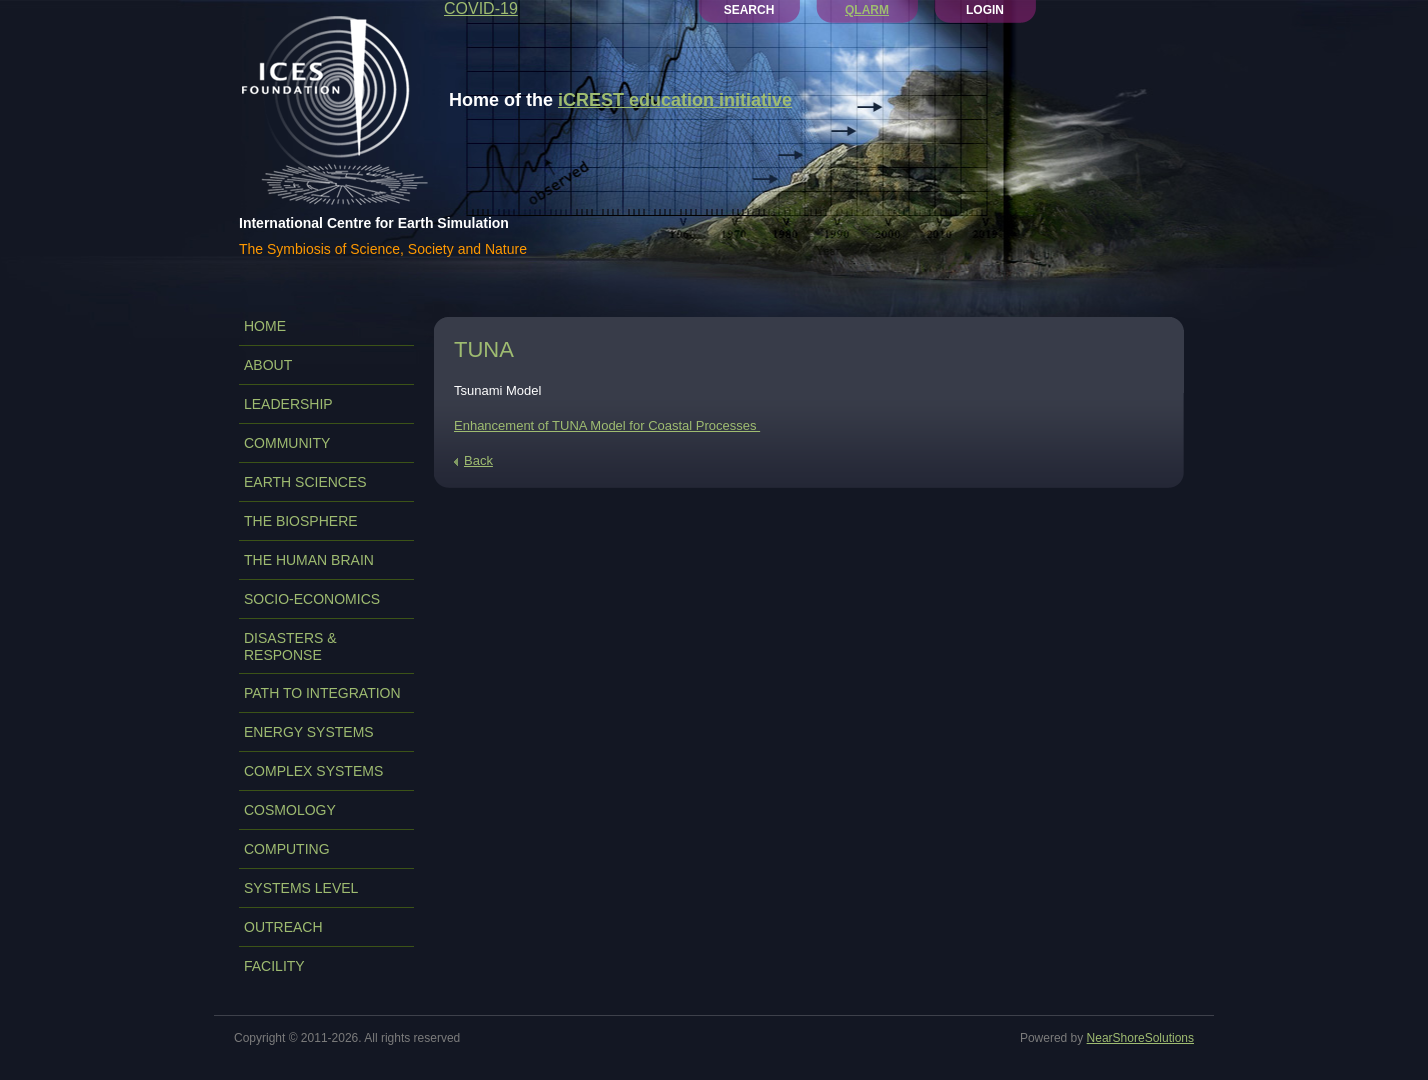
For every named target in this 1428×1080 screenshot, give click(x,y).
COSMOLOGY (290, 810)
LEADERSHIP (288, 404)
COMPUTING (287, 849)
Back (478, 460)
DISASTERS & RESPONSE (290, 646)
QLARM (867, 10)
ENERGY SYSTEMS (309, 732)
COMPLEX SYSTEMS (313, 771)
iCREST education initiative (675, 100)
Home (265, 326)
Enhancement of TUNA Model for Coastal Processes (607, 425)
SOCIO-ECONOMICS (312, 599)
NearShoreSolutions (1140, 1038)
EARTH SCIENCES (305, 482)
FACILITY (274, 966)
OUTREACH (283, 927)
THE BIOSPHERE (301, 521)
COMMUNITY (287, 443)
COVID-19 (481, 8)
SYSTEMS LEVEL (301, 888)
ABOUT (268, 365)
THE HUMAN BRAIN (309, 560)
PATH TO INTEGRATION (322, 693)
